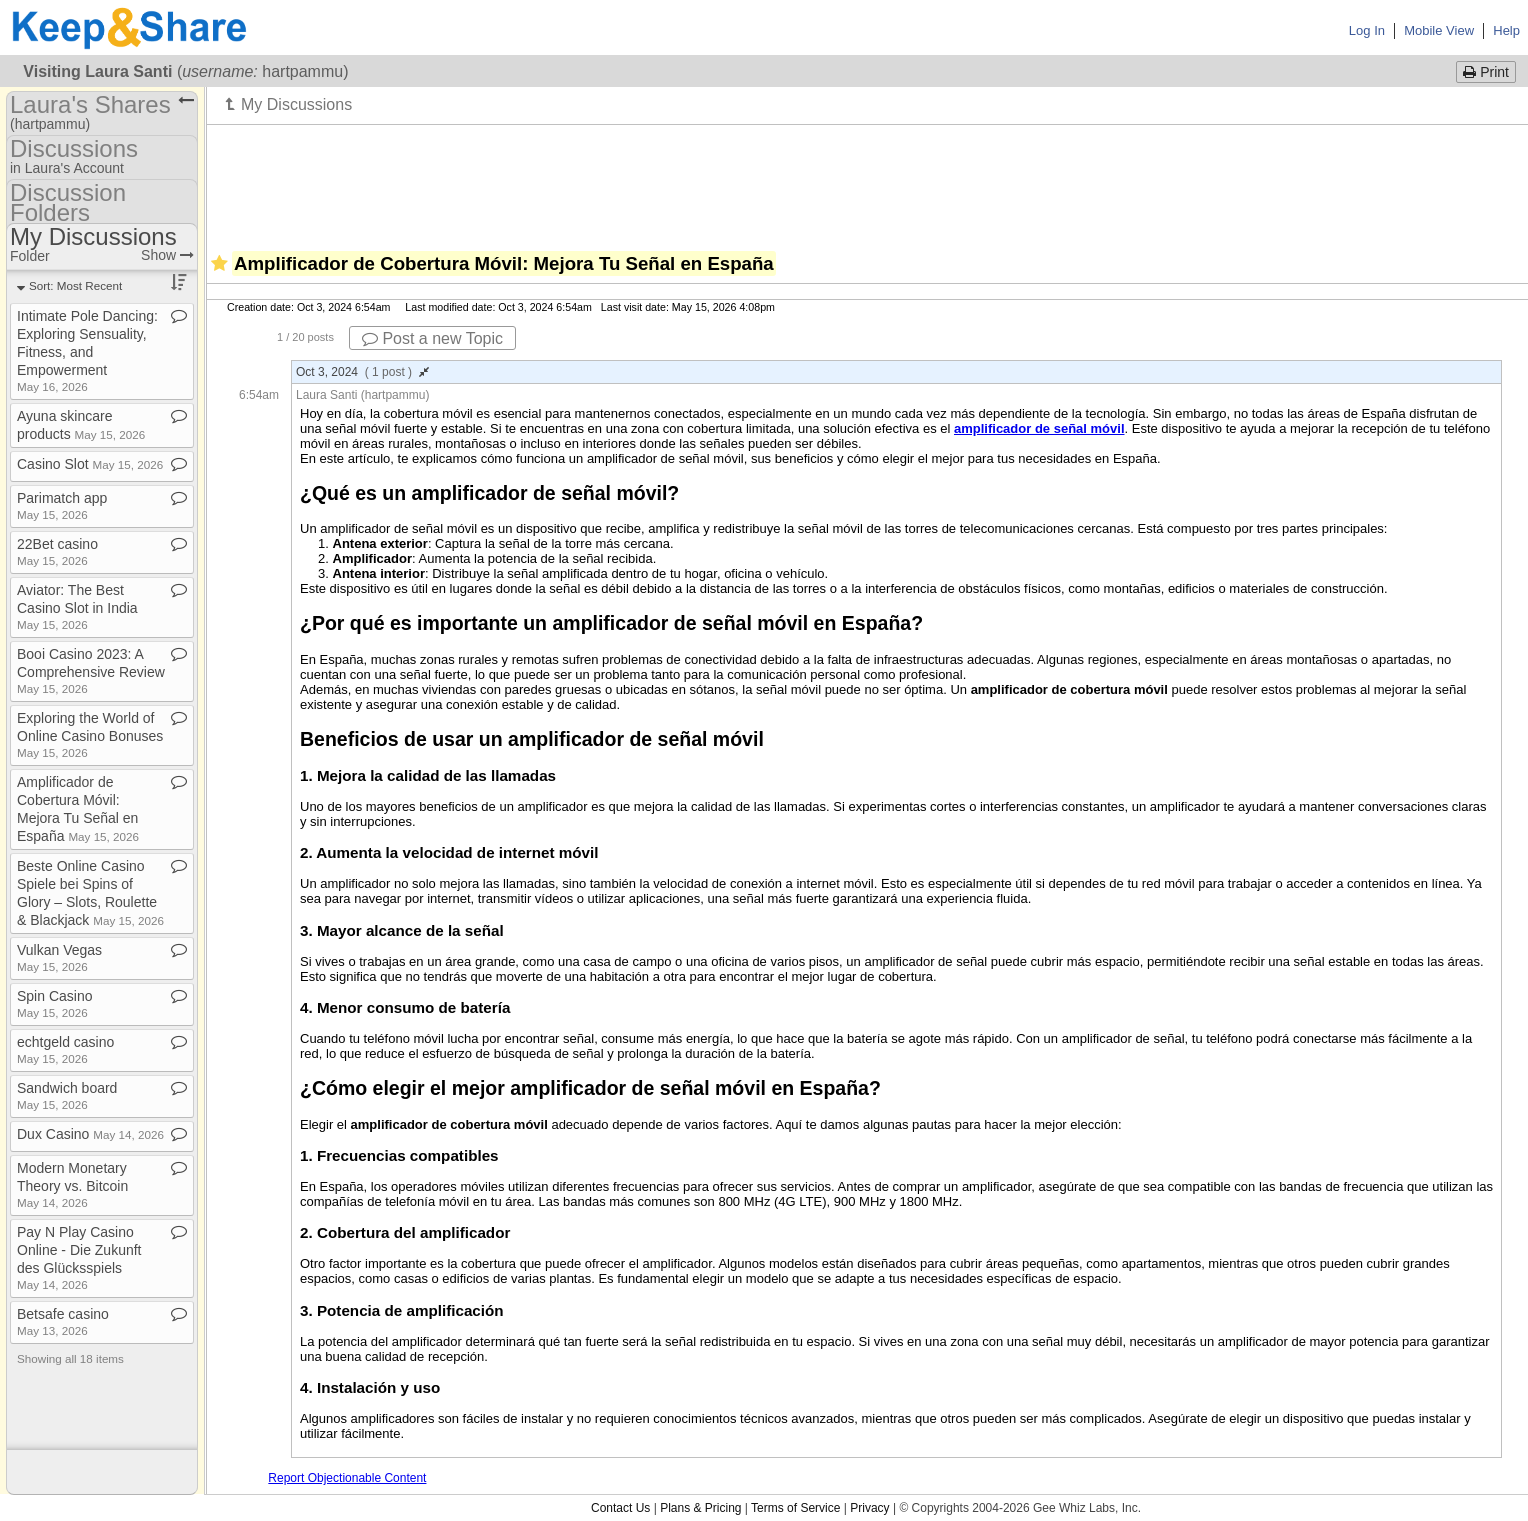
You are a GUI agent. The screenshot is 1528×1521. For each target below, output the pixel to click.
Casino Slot (90, 464)
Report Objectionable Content (347, 1478)
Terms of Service (795, 1508)
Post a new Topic (432, 338)
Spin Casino (55, 1003)
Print (1486, 72)
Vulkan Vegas (59, 957)
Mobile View (1439, 30)
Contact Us (620, 1508)
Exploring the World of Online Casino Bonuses (90, 734)
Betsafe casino (63, 1321)
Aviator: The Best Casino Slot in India (77, 606)
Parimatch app (62, 505)
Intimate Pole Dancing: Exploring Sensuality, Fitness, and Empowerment (87, 350)
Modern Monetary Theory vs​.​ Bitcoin (72, 1184)
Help (1506, 30)
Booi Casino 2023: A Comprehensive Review (91, 670)
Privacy (869, 1508)
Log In (1367, 30)
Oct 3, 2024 (362, 372)
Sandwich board (67, 1095)
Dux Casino (90, 1134)
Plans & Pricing (700, 1508)
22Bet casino (57, 551)
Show (167, 255)
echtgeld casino (65, 1049)
